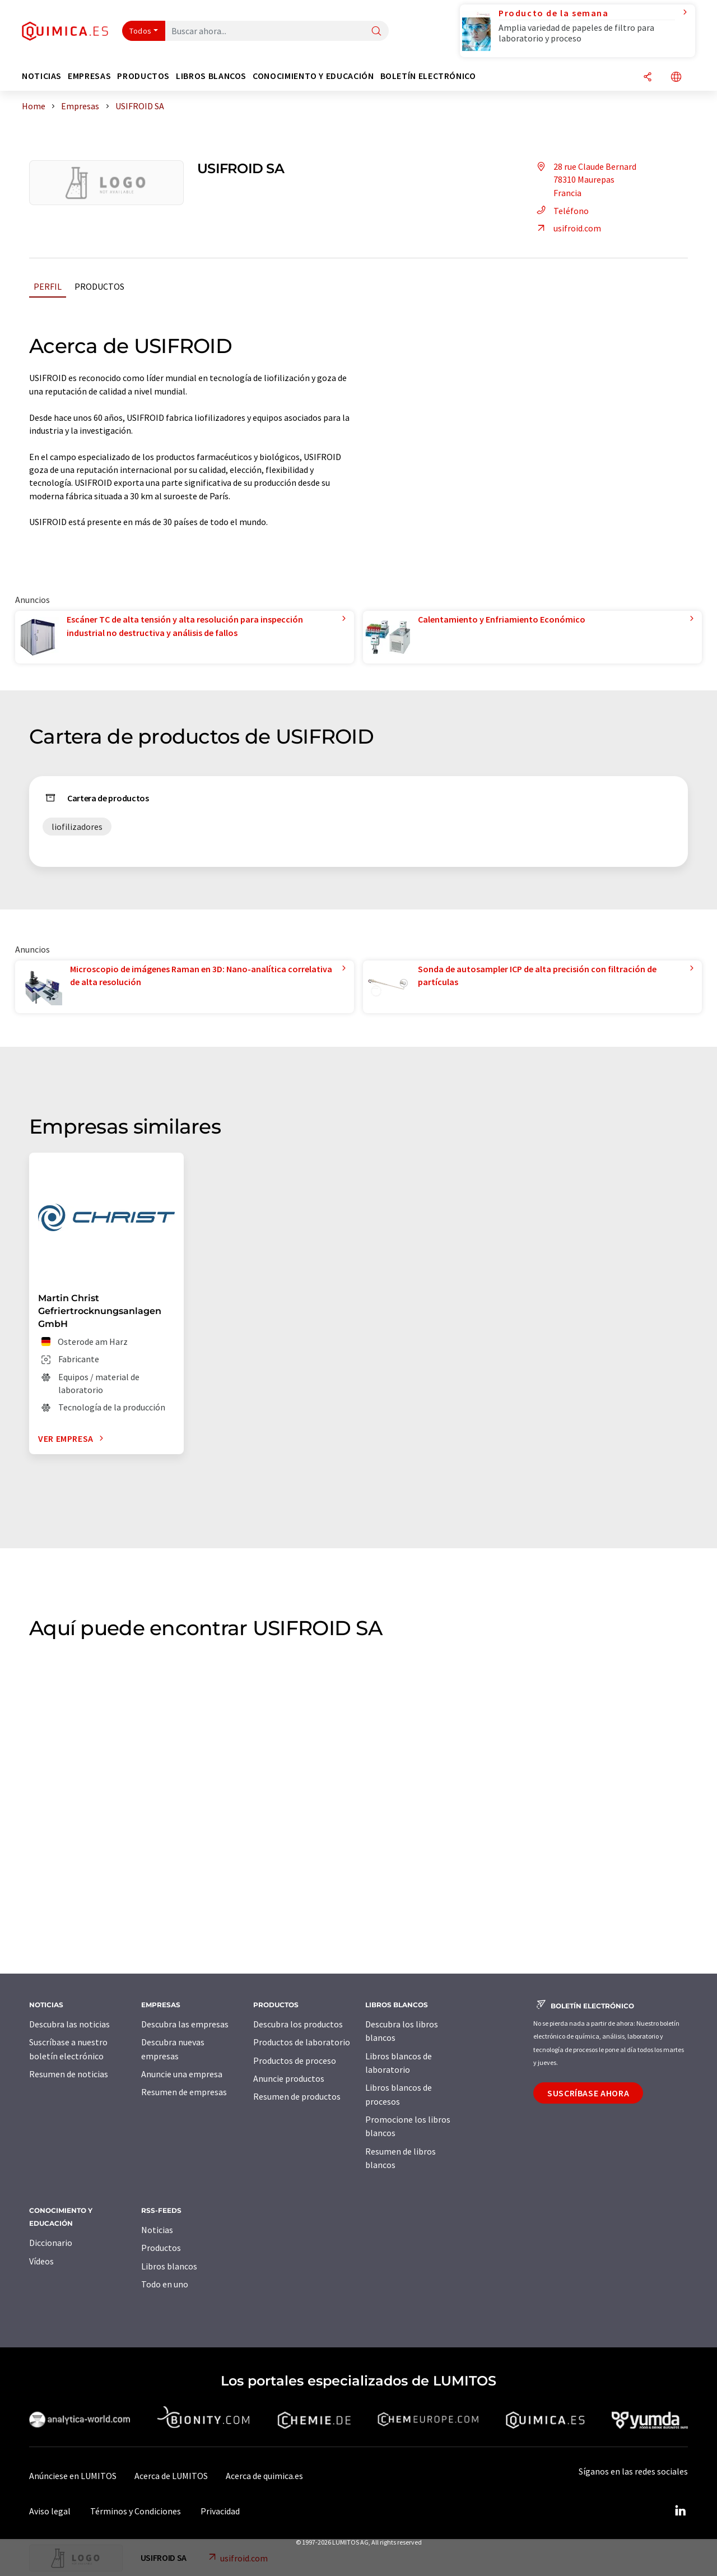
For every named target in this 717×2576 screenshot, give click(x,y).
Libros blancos (169, 2266)
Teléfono (561, 210)
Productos (99, 286)
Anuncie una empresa (181, 2074)
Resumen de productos (297, 2096)
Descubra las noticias (69, 2024)
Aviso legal (50, 2511)
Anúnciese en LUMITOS (73, 2475)
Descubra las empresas (185, 2024)
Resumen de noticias (68, 2074)
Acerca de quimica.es (264, 2475)
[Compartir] (647, 77)
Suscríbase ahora (588, 2093)
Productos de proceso (294, 2060)
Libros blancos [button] (211, 76)
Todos (140, 31)
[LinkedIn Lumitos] (680, 2511)
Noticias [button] (42, 76)
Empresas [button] (89, 76)
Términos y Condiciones (135, 2511)
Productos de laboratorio (301, 2042)
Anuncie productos (288, 2078)
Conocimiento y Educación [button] (313, 76)
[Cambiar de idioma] (676, 77)
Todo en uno (164, 2284)
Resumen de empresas (184, 2091)
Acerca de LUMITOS (171, 2475)
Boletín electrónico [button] (428, 76)
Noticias (157, 2229)
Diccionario (50, 2242)
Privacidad (220, 2511)
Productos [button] (143, 76)
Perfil (48, 286)
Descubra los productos (298, 2024)
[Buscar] (376, 31)
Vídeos (41, 2261)
